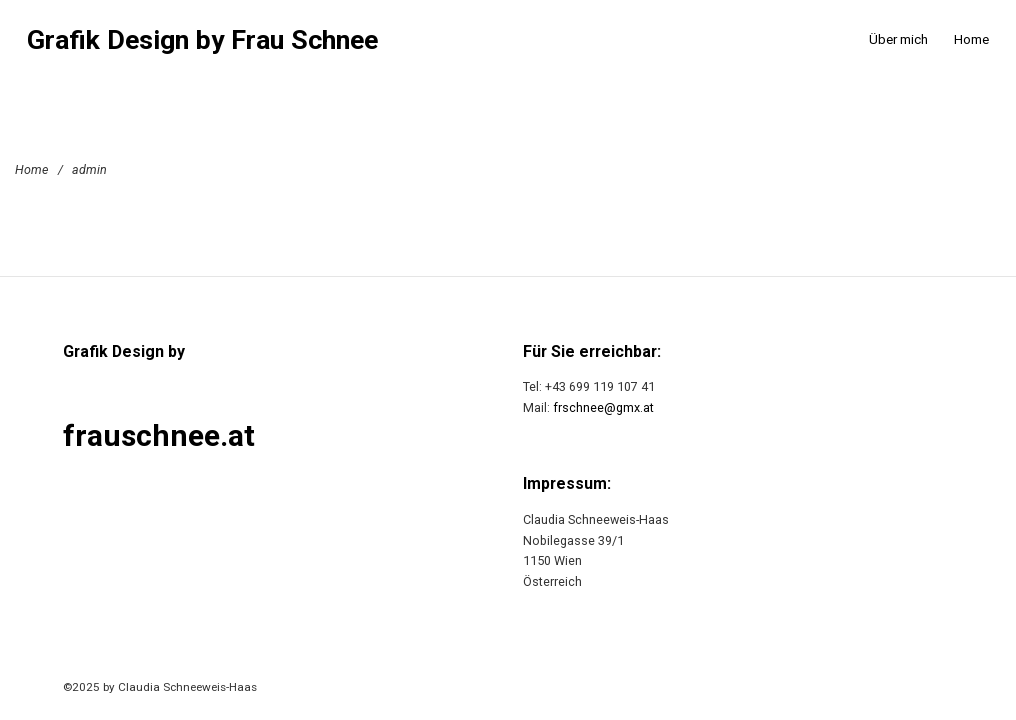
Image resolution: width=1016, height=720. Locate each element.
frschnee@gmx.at (603, 407)
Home (971, 39)
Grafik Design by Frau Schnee (202, 40)
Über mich (898, 39)
